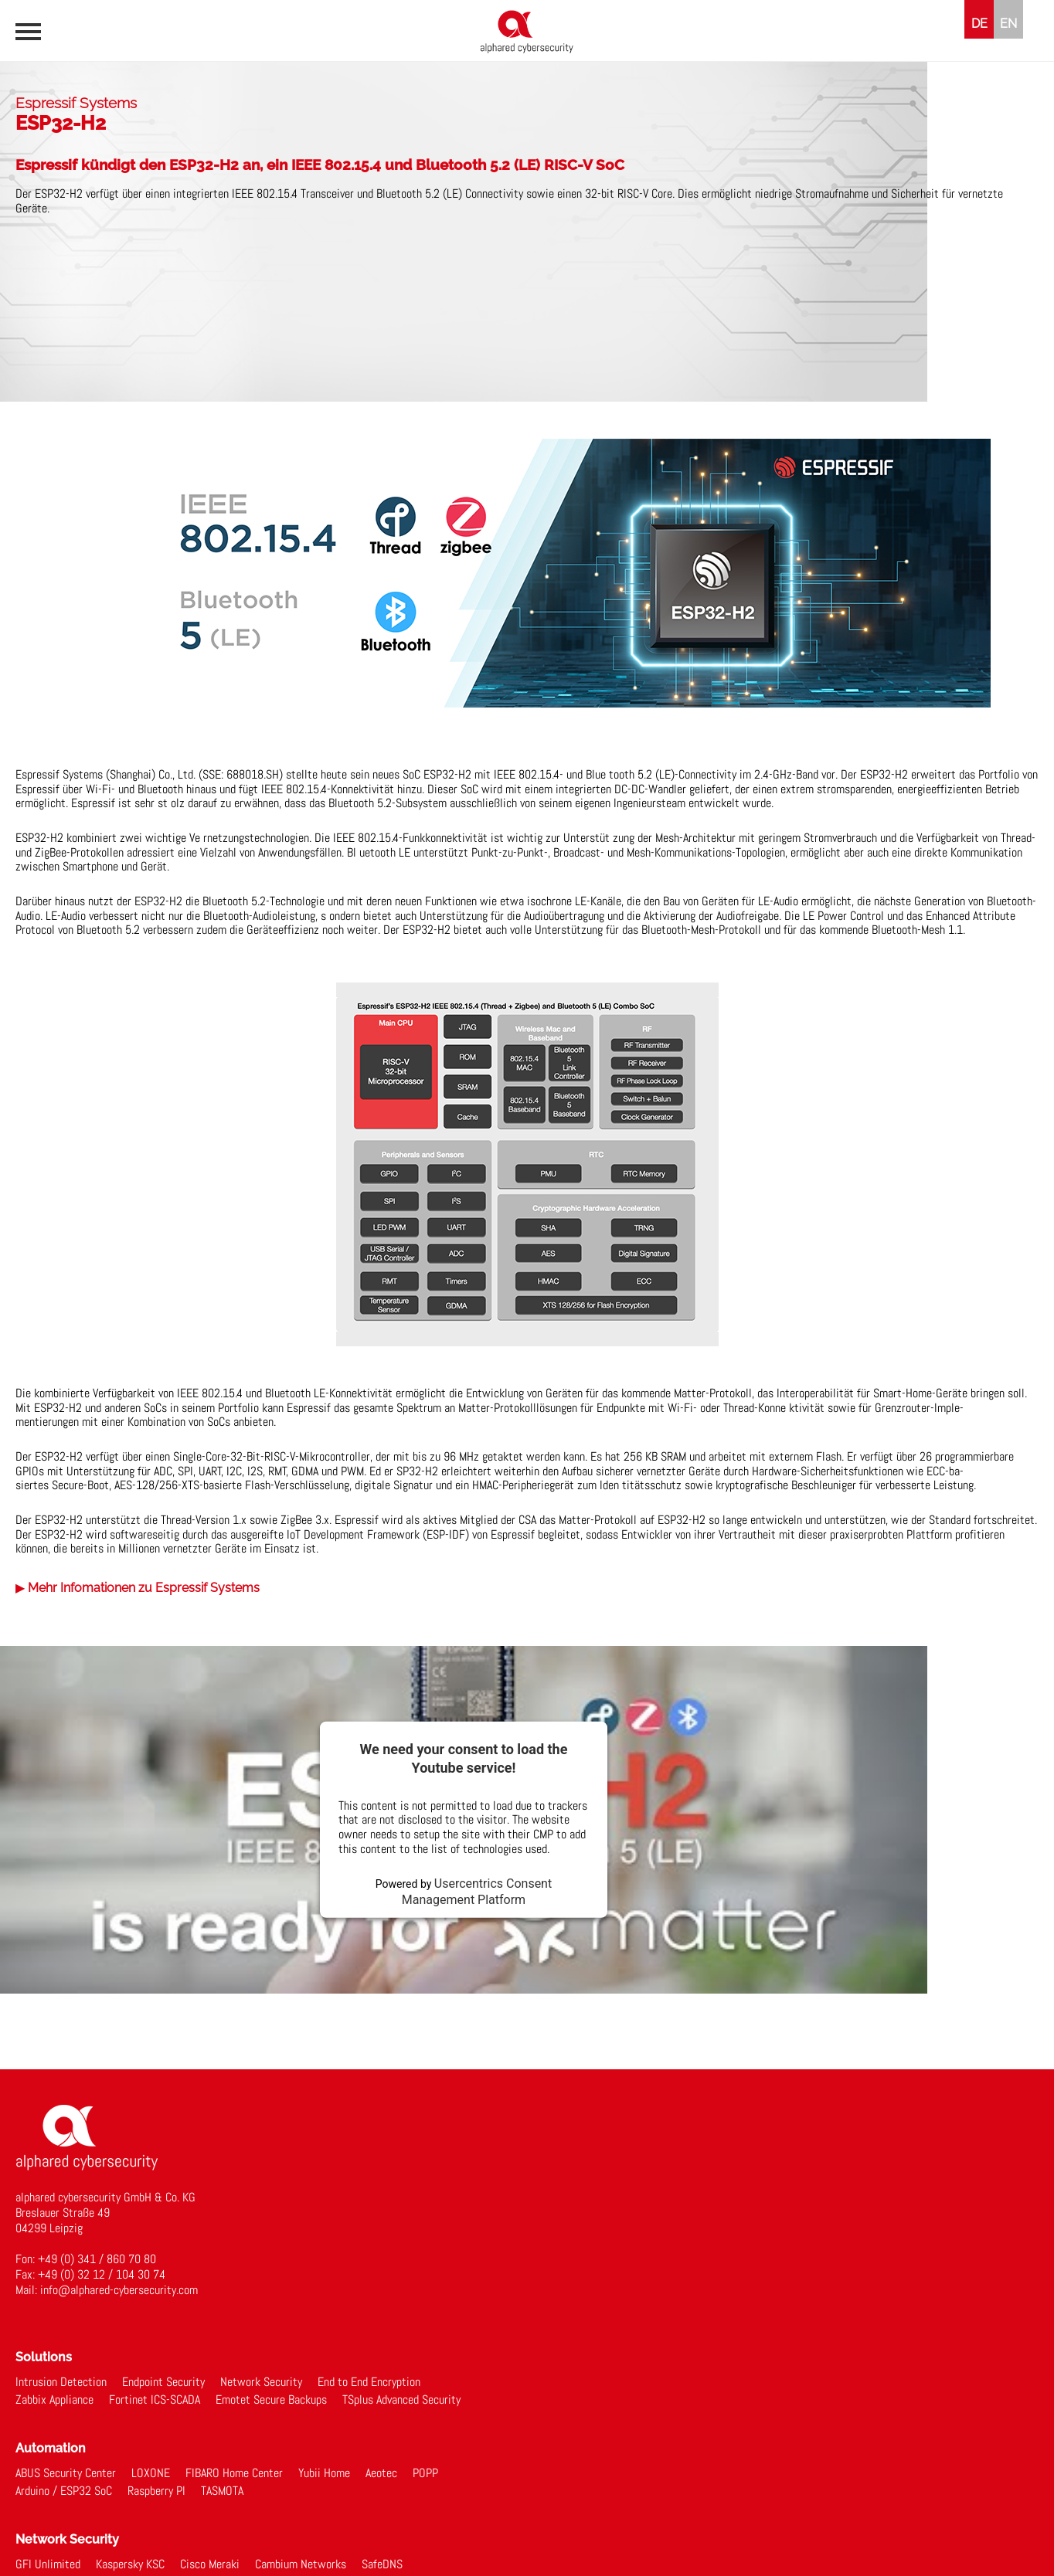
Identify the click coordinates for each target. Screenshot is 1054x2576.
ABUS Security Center (65, 2473)
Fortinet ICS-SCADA (154, 2399)
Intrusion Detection (61, 2382)
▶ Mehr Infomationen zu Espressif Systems (137, 1587)
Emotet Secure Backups (271, 2399)
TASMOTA (222, 2491)
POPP (425, 2473)
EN (1008, 23)
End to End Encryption (369, 2382)
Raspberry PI (156, 2491)
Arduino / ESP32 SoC (63, 2491)
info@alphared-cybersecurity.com (119, 2290)
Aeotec (381, 2473)
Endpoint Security (163, 2382)
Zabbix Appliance (54, 2399)
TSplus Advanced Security (401, 2399)
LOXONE (150, 2473)
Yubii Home (324, 2473)
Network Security (261, 2382)
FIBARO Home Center (234, 2473)
